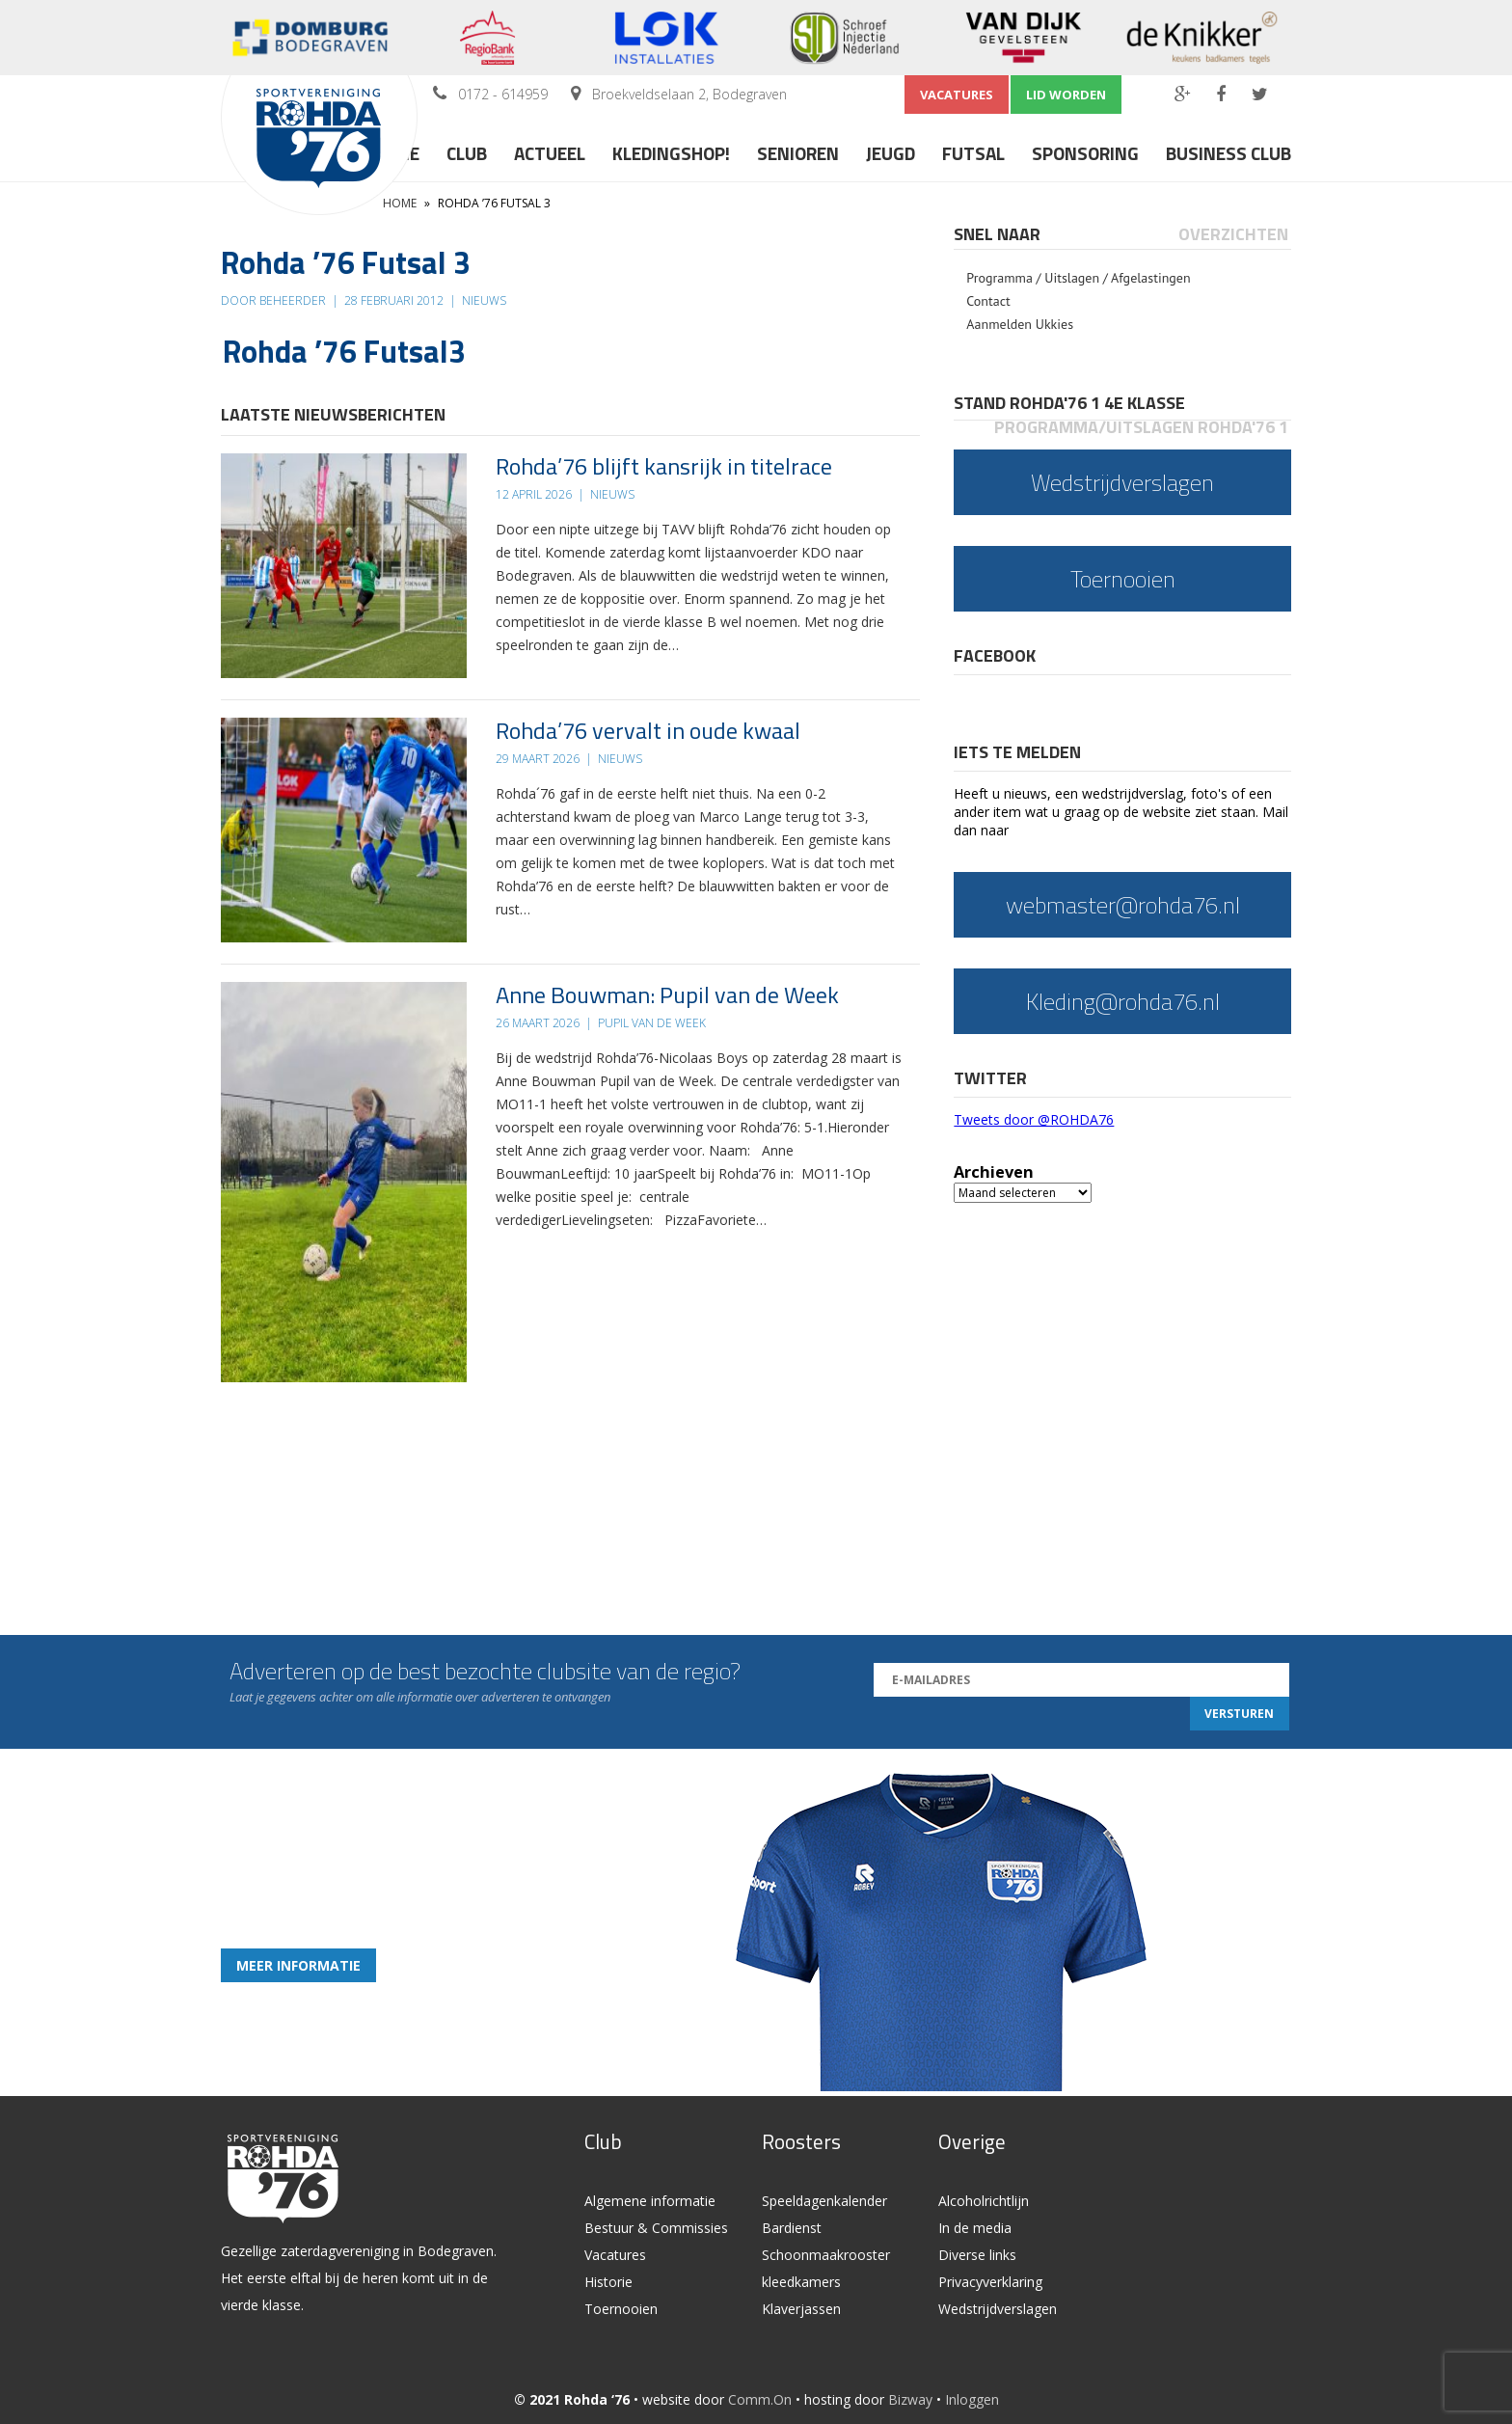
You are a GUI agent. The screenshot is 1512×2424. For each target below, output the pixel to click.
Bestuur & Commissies (656, 2228)
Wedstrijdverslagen (997, 2309)
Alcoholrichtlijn (983, 2201)
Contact (988, 301)
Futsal (973, 153)
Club (466, 153)
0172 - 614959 (503, 94)
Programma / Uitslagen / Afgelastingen (1078, 277)
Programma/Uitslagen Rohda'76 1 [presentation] (1141, 427)
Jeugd (890, 153)
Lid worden (1066, 94)
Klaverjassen (801, 2309)
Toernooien (621, 2309)
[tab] (998, 234)
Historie (608, 2282)
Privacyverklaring (990, 2282)
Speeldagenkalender (824, 2201)
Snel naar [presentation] (997, 234)
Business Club (1228, 153)
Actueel (549, 153)
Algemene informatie (650, 2201)
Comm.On (760, 2399)
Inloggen (972, 2399)
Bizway (910, 2399)
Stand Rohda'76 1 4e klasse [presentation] (1069, 403)
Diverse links (977, 2255)
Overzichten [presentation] (1233, 234)
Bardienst (792, 2228)
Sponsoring (1085, 153)
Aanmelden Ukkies (1019, 324)
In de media (975, 2228)
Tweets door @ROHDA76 (1034, 1119)
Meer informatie (298, 1965)
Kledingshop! (671, 153)
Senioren (798, 153)
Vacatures (956, 94)
